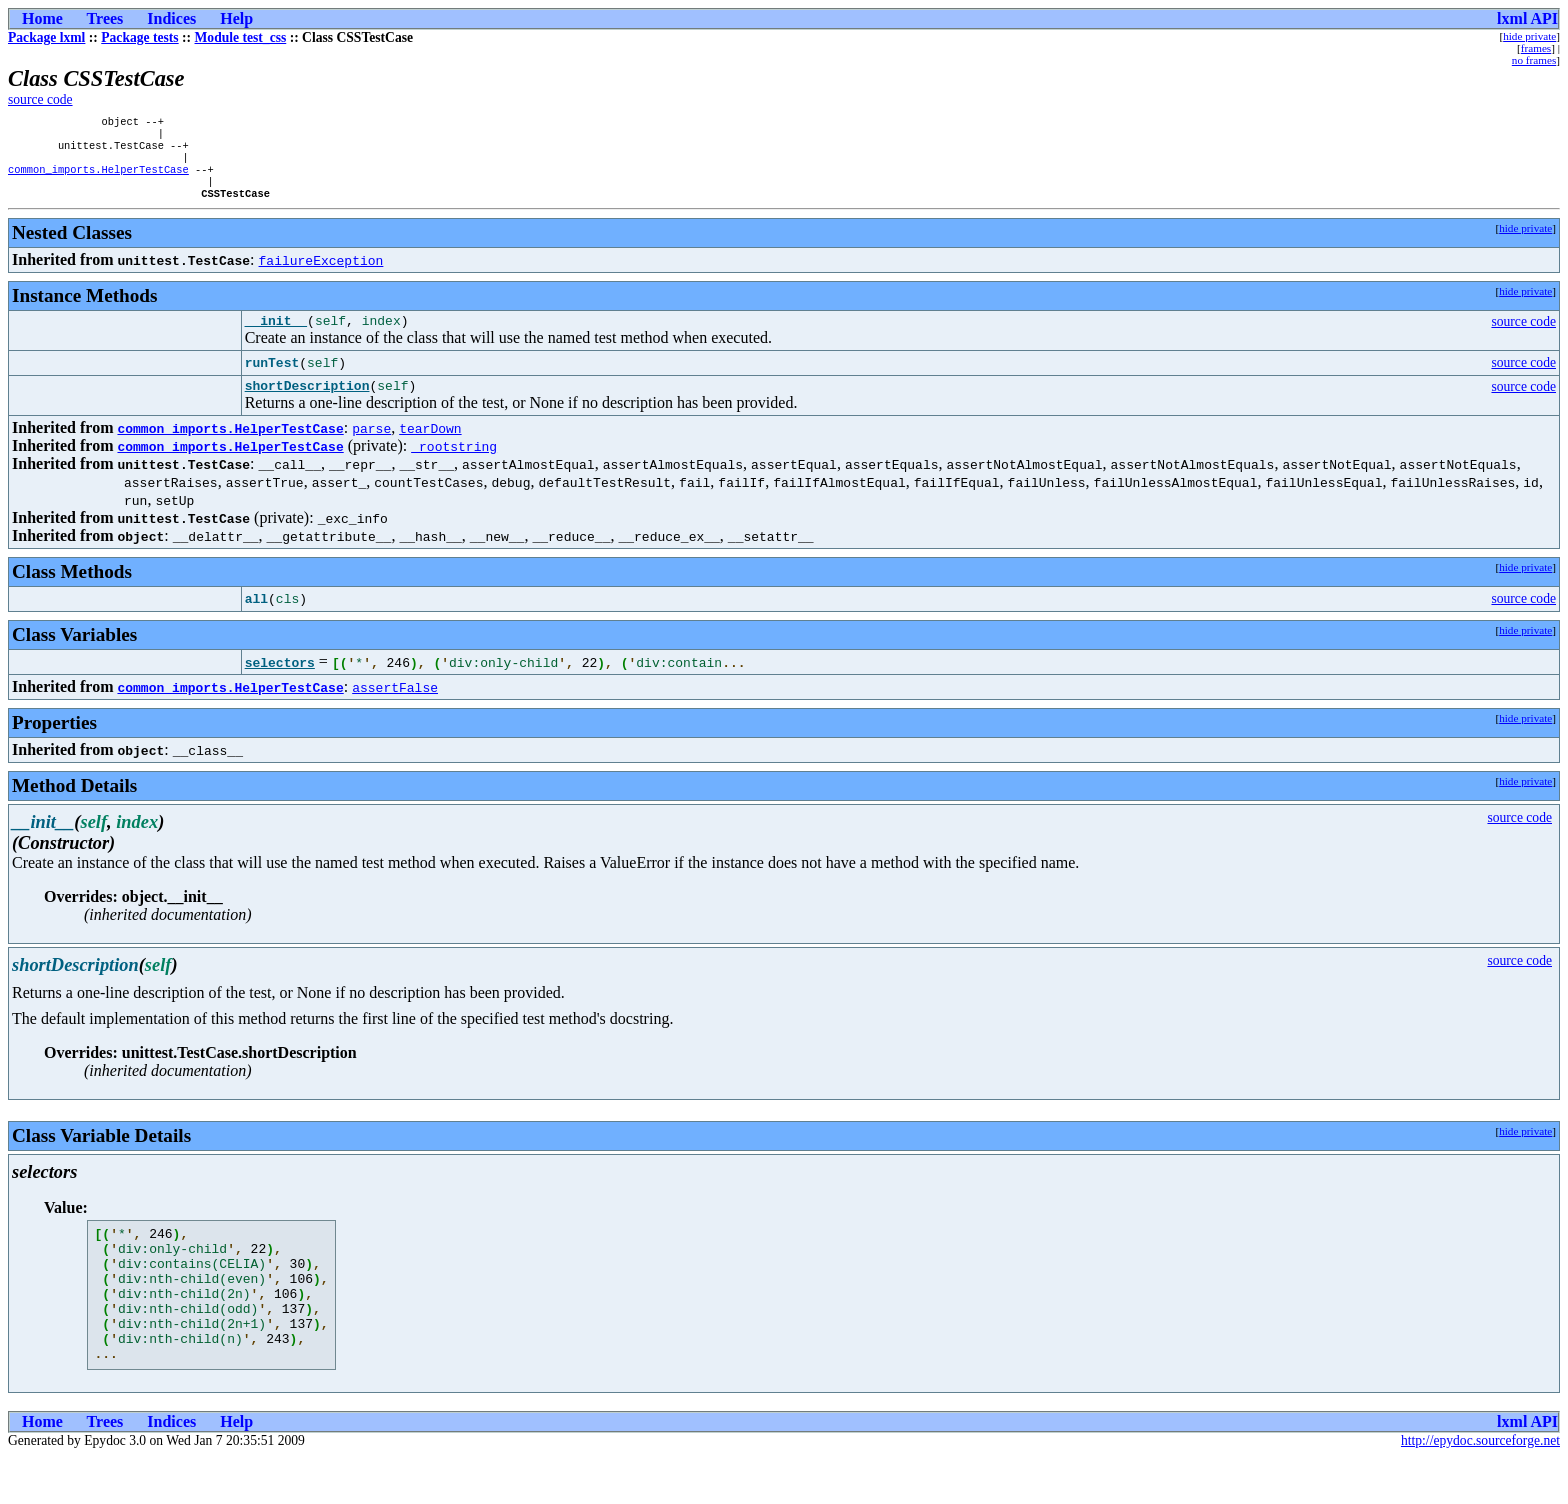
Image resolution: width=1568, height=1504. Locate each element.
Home (42, 18)
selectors (280, 682)
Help (236, 18)
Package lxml (46, 37)
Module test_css (241, 37)
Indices (171, 18)
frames (1536, 48)
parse (371, 448)
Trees (105, 18)
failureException (321, 274)
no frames (1534, 60)
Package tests (139, 37)
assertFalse (395, 707)
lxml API (1527, 18)
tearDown (430, 448)
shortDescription (307, 405)
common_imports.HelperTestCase (98, 179)
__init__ (276, 337)
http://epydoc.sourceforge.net (1480, 1487)
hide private (1529, 36)
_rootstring (454, 466)
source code (40, 99)
